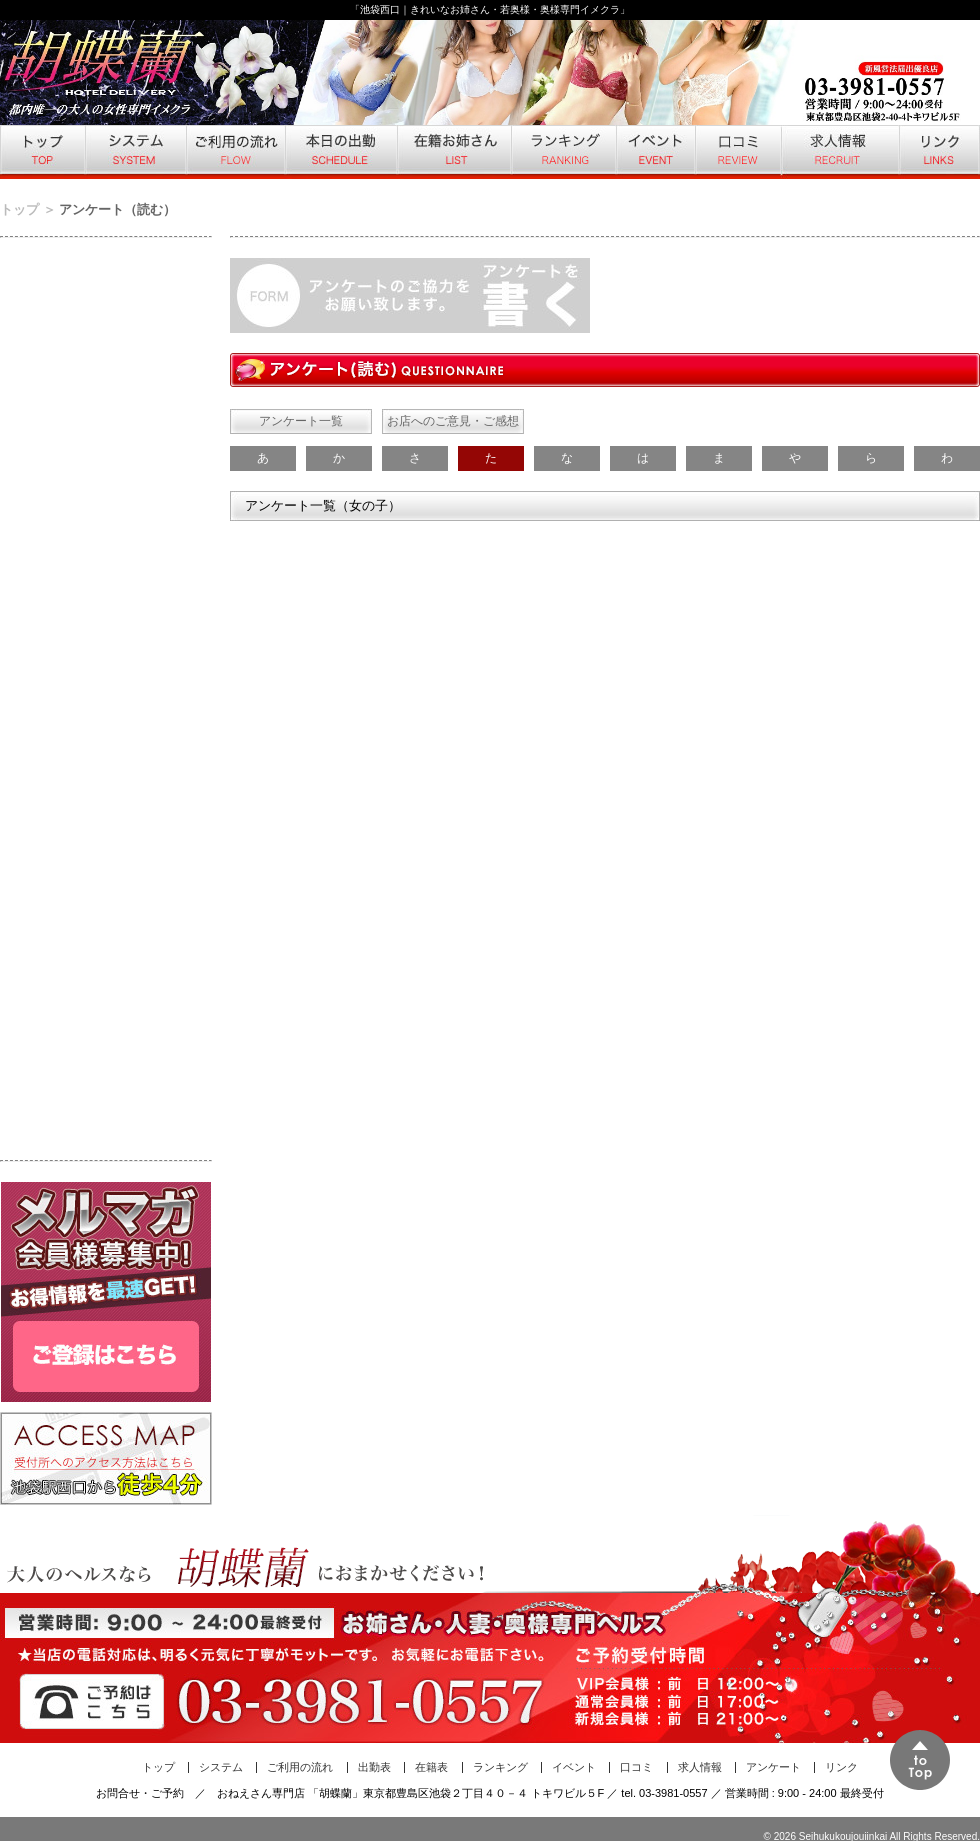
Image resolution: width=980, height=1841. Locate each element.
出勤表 (374, 1767)
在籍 (453, 152)
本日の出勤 (340, 152)
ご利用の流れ (234, 152)
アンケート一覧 (301, 421)
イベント (654, 152)
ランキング (562, 152)
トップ (42, 152)
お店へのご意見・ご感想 (453, 421)
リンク (939, 152)
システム (134, 152)
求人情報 (839, 152)
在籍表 (431, 1767)
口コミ (737, 152)
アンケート (773, 1767)
